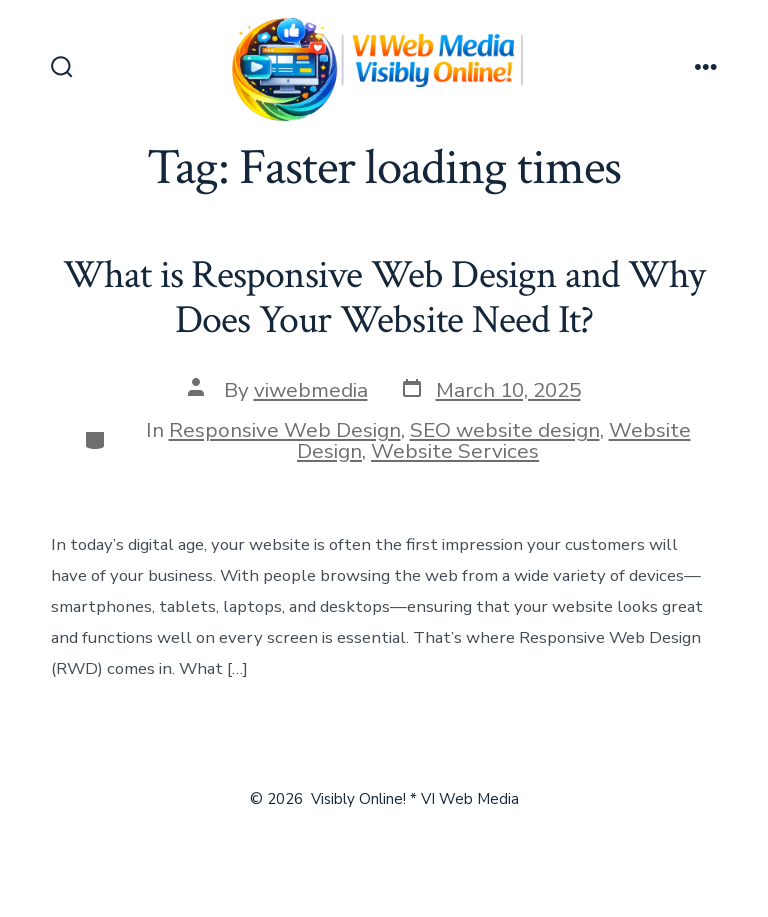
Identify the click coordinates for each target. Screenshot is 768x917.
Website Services (455, 451)
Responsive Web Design (285, 430)
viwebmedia (311, 390)
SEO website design (505, 430)
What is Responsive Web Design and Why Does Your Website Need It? (384, 298)
